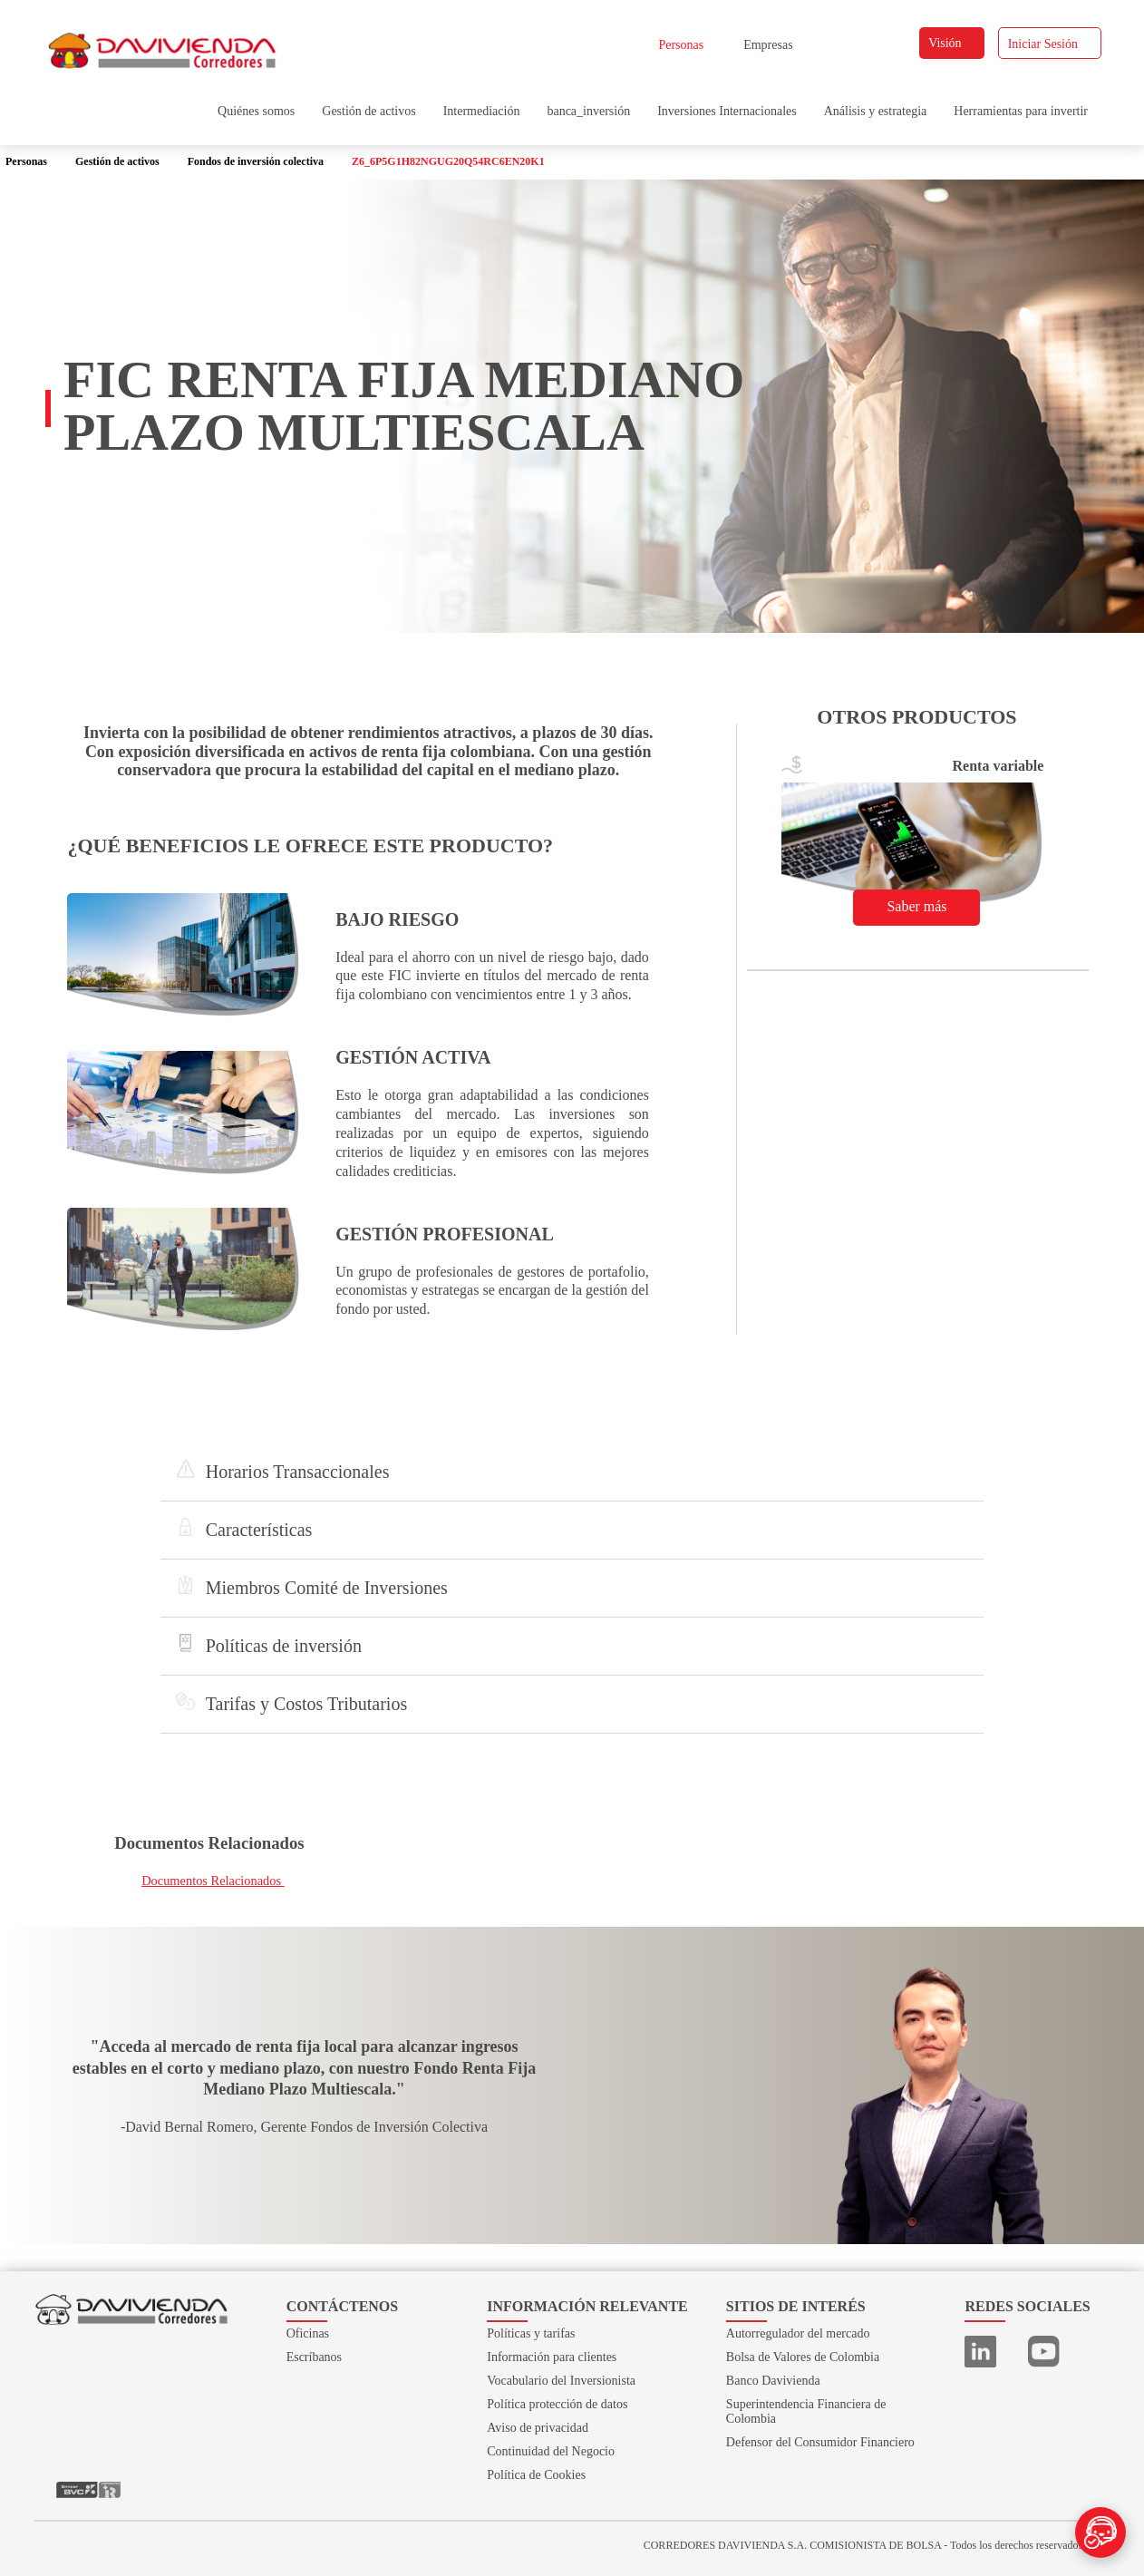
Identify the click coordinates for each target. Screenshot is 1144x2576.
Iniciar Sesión (1050, 44)
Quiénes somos (256, 111)
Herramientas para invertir (1021, 111)
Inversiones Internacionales (727, 111)
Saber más (924, 906)
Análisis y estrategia (875, 111)
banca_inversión (588, 111)
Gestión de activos (368, 111)
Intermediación (481, 111)
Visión (952, 43)
